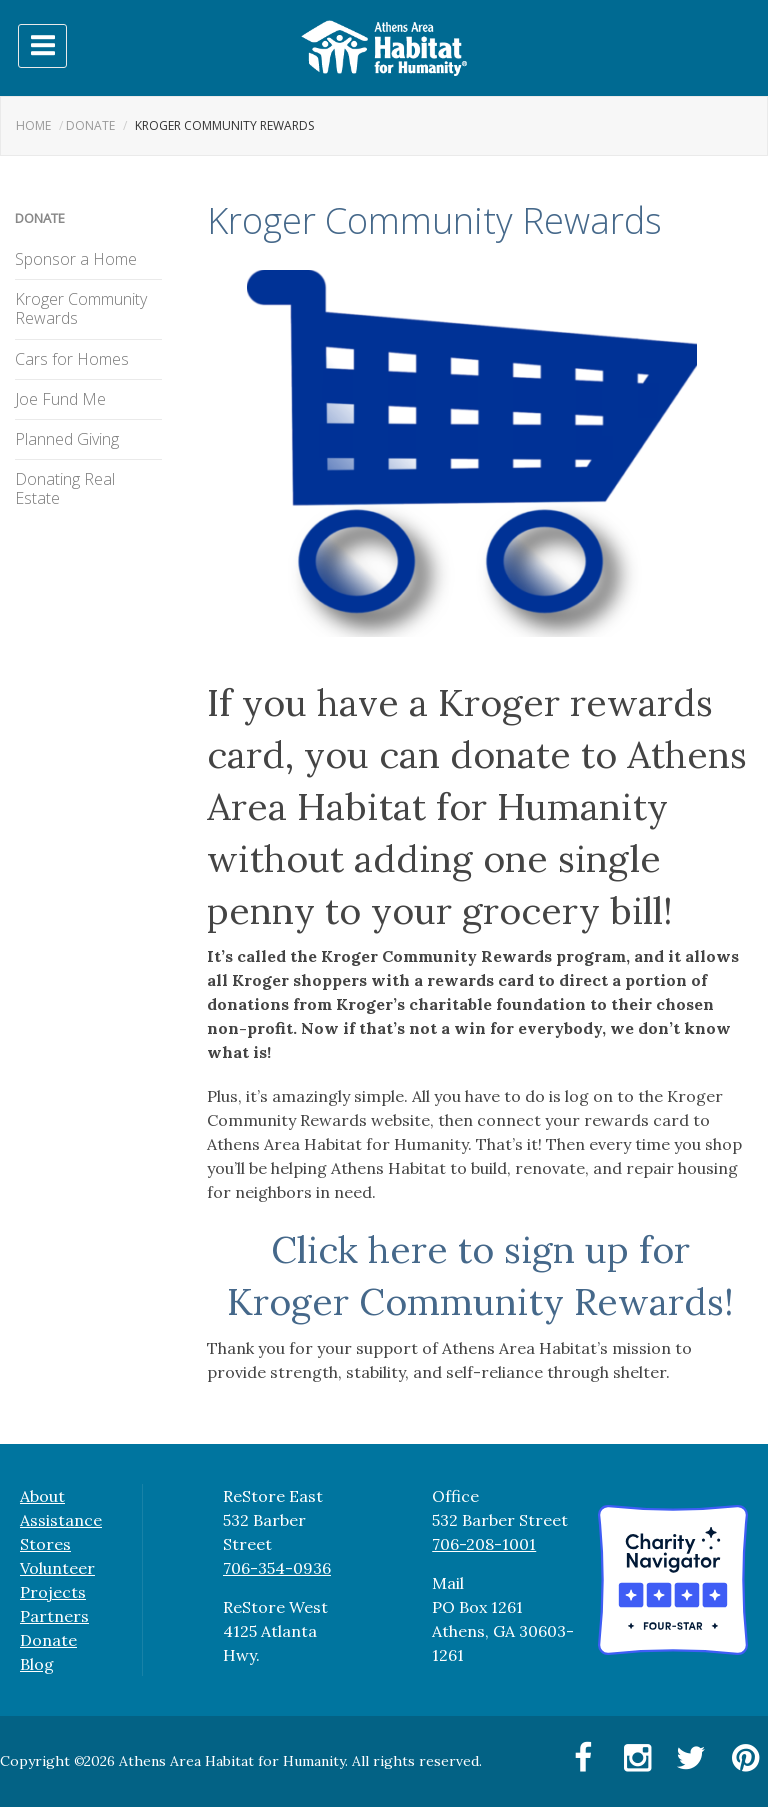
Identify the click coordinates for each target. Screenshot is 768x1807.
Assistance (61, 1520)
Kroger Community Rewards (81, 309)
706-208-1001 (484, 1544)
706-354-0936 (277, 1568)
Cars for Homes (72, 359)
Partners (54, 1616)
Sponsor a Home (76, 259)
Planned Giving (67, 439)
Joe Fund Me (60, 399)
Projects (53, 1592)
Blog (37, 1664)
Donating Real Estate (65, 489)
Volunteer (57, 1568)
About (42, 1496)
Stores (45, 1544)
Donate (90, 125)
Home (33, 125)
